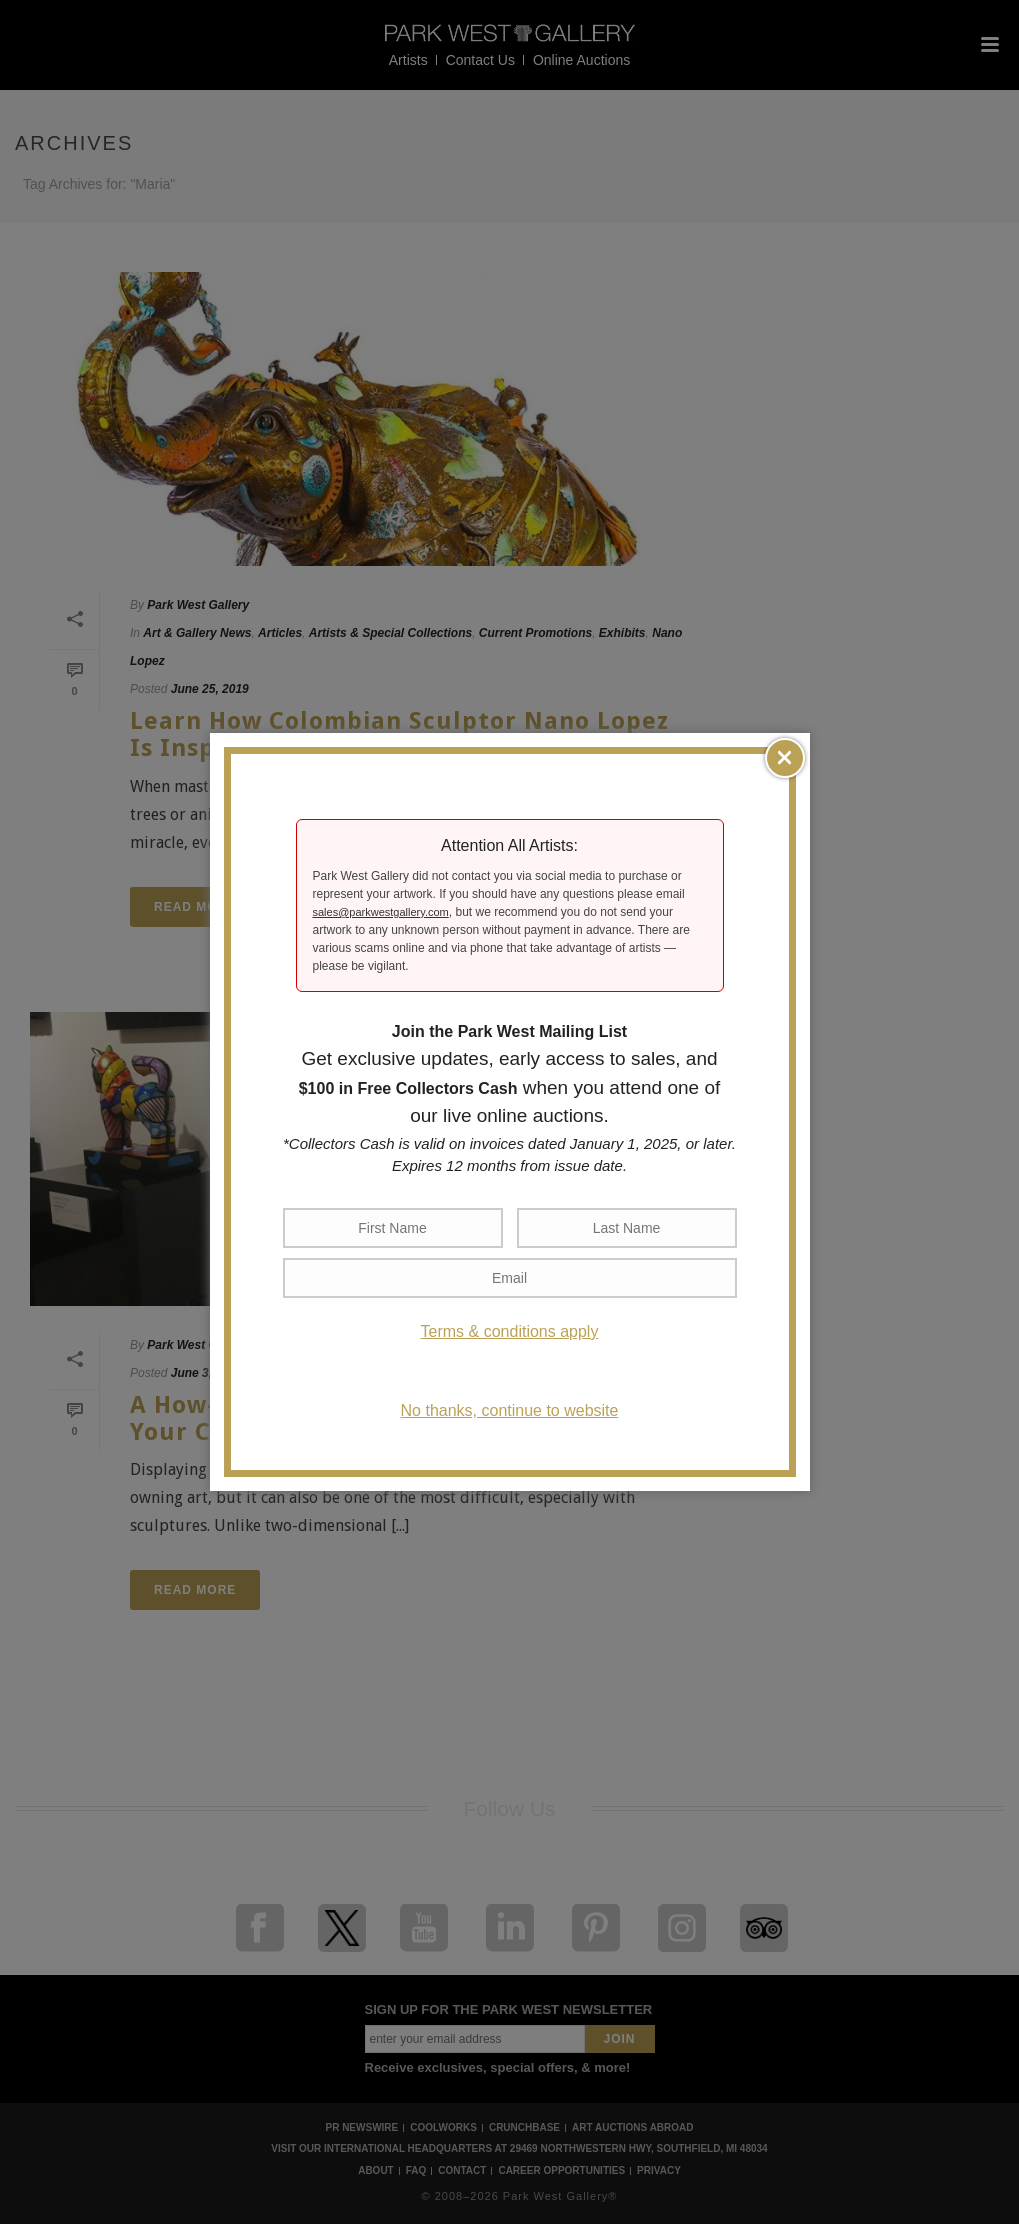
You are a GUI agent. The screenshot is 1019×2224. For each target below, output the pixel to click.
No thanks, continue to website (510, 1410)
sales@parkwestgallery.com (381, 912)
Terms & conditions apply (510, 1331)
